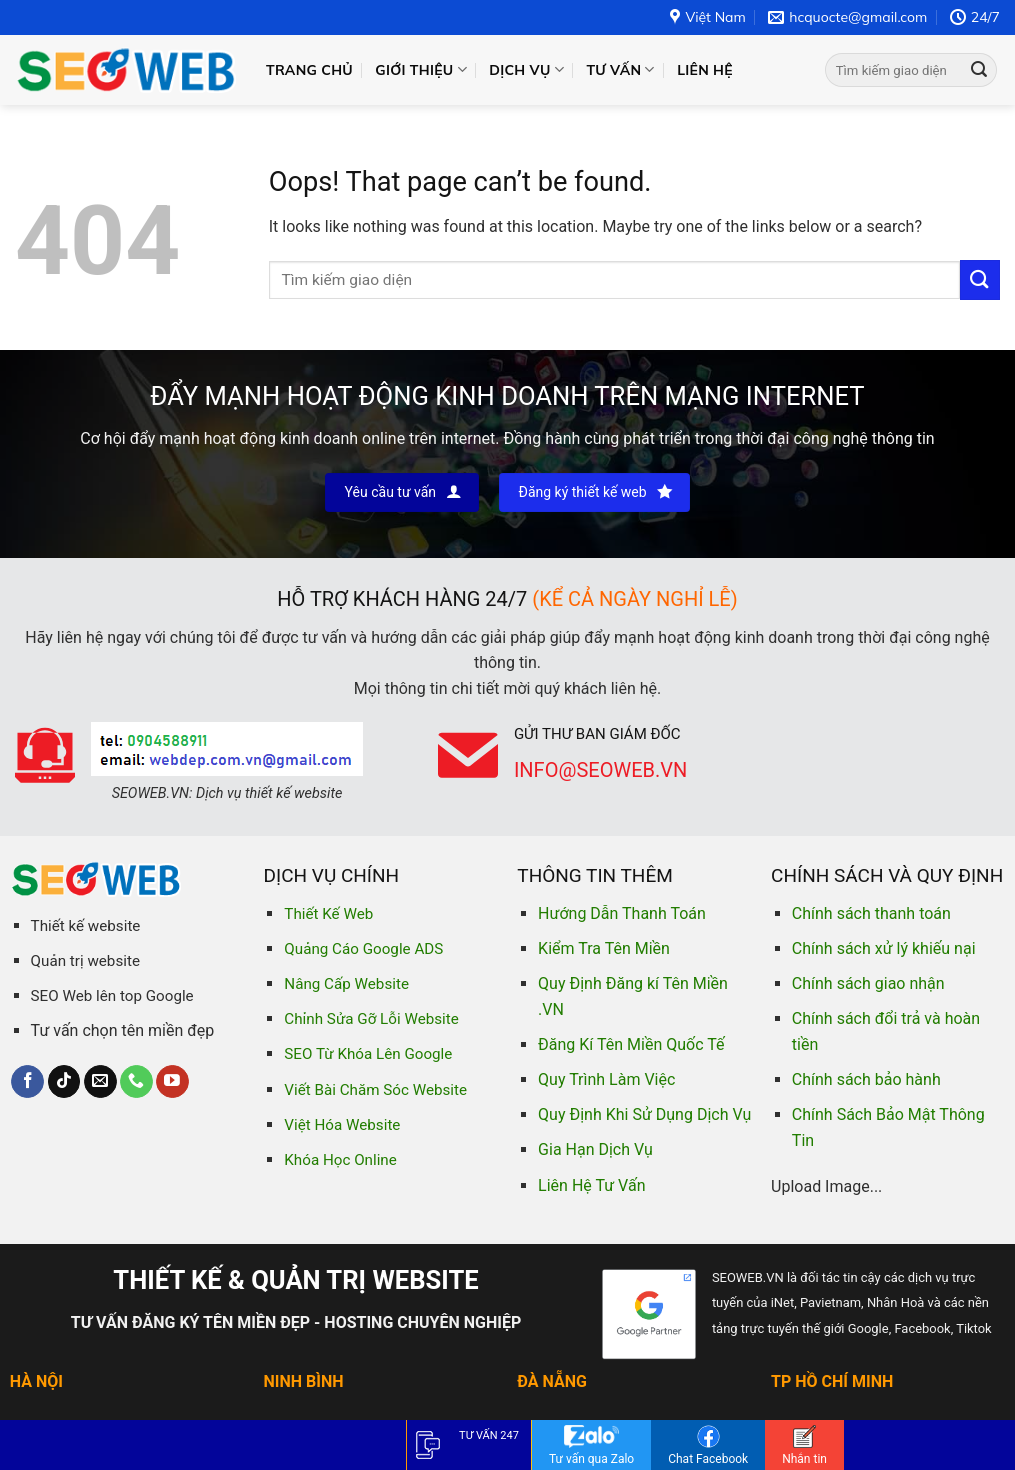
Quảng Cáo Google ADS (363, 949)
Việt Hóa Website (342, 1125)
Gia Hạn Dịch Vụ (595, 1149)
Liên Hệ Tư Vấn (591, 1185)
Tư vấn (620, 69)
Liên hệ (705, 70)
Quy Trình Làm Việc (606, 1079)
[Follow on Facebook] (27, 1082)
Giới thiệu (421, 69)
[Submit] (979, 70)
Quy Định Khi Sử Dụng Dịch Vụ (644, 1114)
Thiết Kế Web (328, 914)
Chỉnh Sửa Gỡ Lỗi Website (371, 1019)
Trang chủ (309, 70)
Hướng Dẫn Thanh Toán (622, 913)
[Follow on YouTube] (172, 1082)
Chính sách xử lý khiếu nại (884, 948)
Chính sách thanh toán (871, 913)
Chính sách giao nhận (868, 983)
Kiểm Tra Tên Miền (604, 948)
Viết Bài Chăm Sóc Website (375, 1090)
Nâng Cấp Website (346, 984)
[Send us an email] (100, 1082)
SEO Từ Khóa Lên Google (368, 1054)
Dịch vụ (526, 69)
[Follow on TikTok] (64, 1082)
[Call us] (136, 1082)
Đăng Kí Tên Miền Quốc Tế (631, 1044)
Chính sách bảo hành (866, 1079)
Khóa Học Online (340, 1160)
